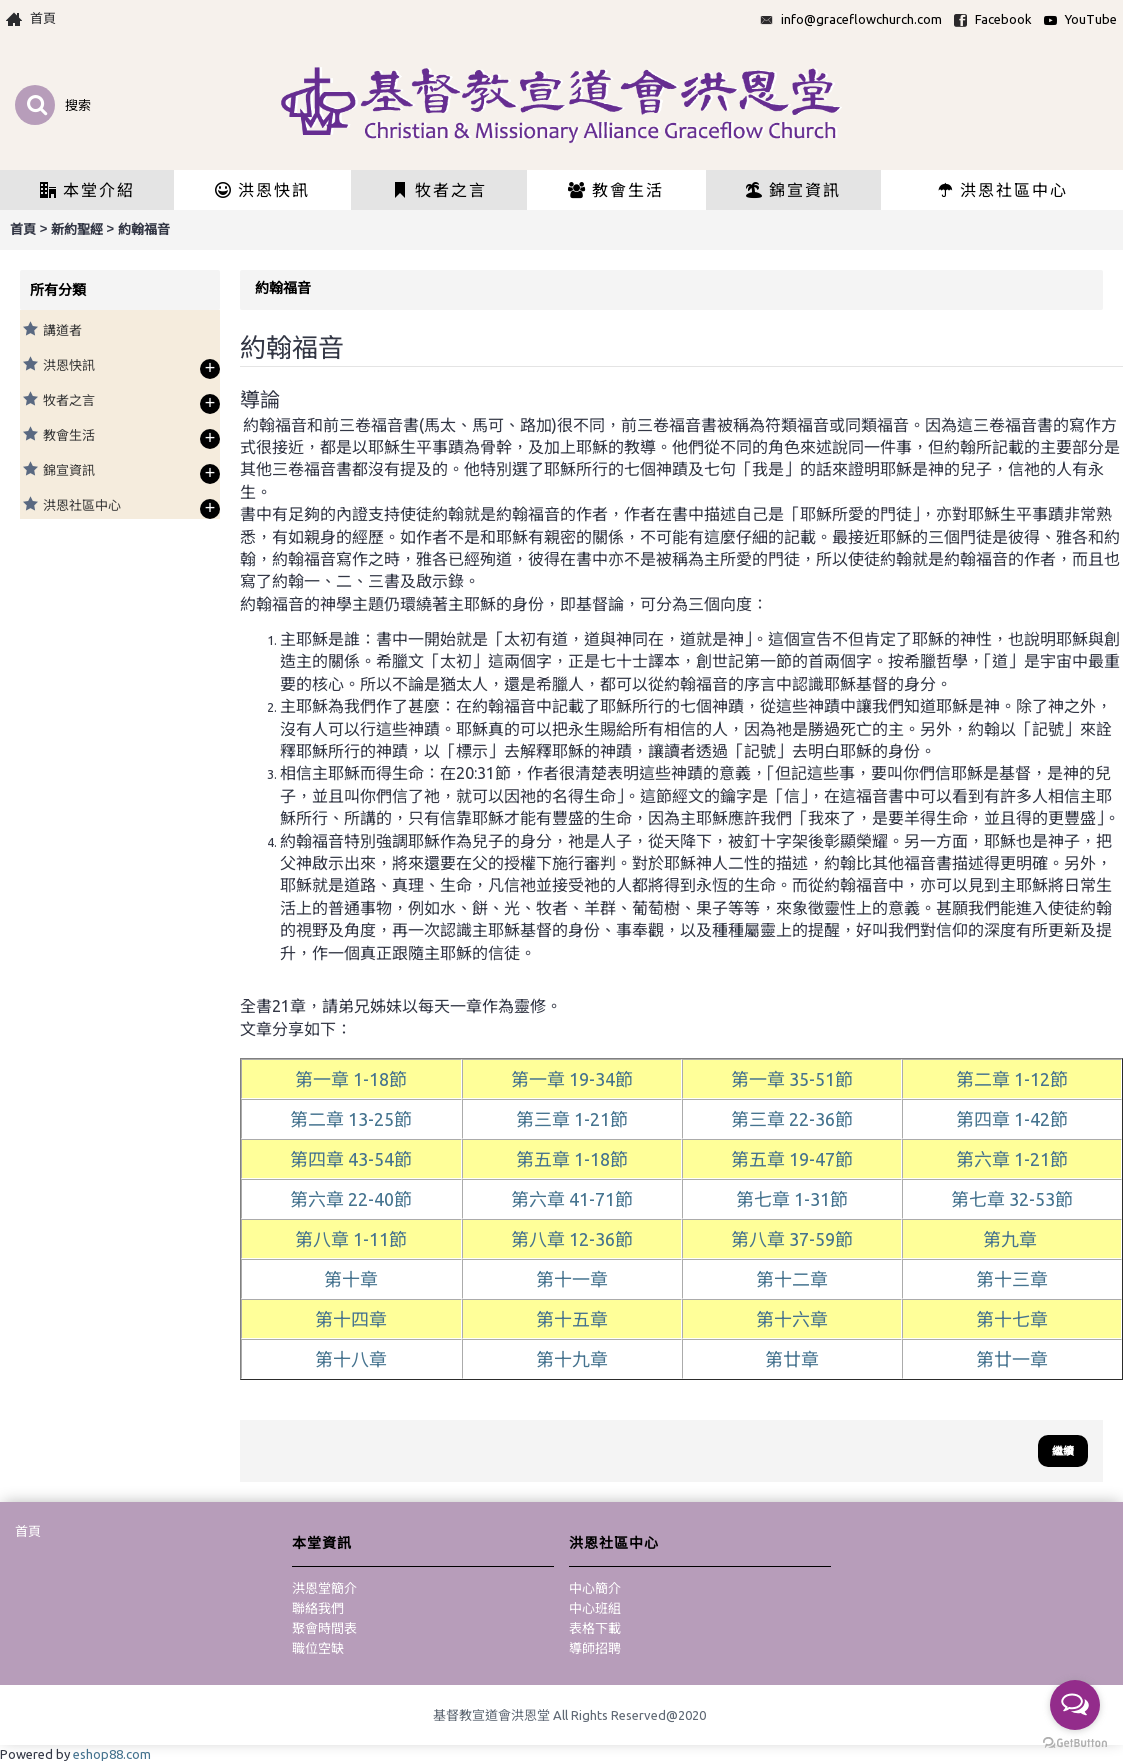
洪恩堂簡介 (324, 1588)
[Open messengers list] (1075, 1705)
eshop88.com (112, 1754)
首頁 (28, 1531)
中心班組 (595, 1608)
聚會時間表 (324, 1628)
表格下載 (595, 1628)
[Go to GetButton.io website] (1075, 1743)
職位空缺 (318, 1648)
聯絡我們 (318, 1608)
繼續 (1063, 1451)
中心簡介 (595, 1588)
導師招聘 (595, 1648)
